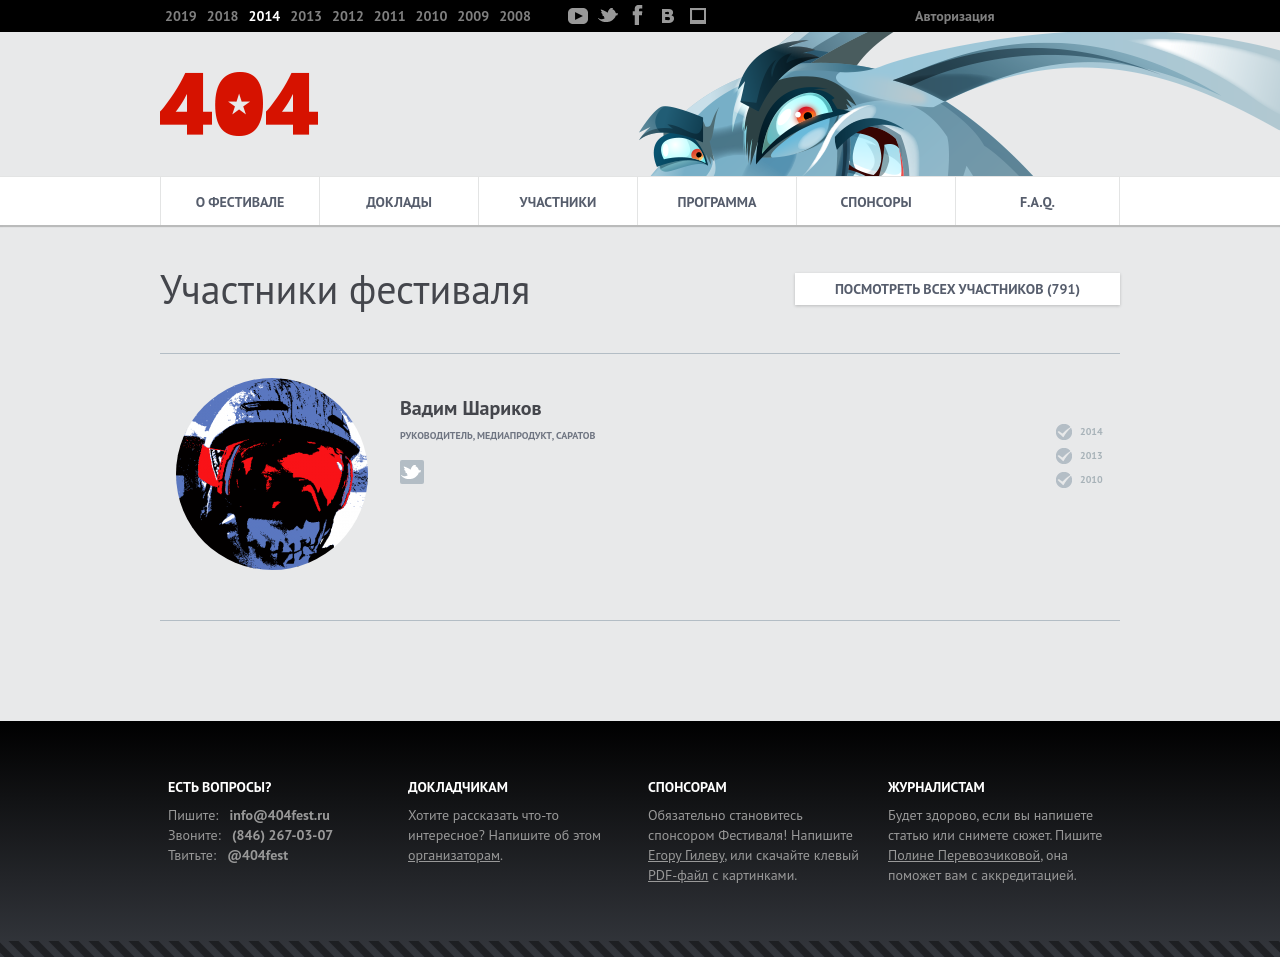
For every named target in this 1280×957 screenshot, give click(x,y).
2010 (432, 16)
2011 (390, 16)
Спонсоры (875, 202)
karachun (412, 472)
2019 (181, 16)
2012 (348, 16)
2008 (515, 16)
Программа (717, 202)
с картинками (721, 875)
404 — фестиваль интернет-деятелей (239, 104)
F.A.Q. (1037, 202)
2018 (223, 16)
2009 (473, 16)
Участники (558, 202)
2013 (306, 16)
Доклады (399, 202)
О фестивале (240, 202)
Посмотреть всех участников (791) (957, 289)
